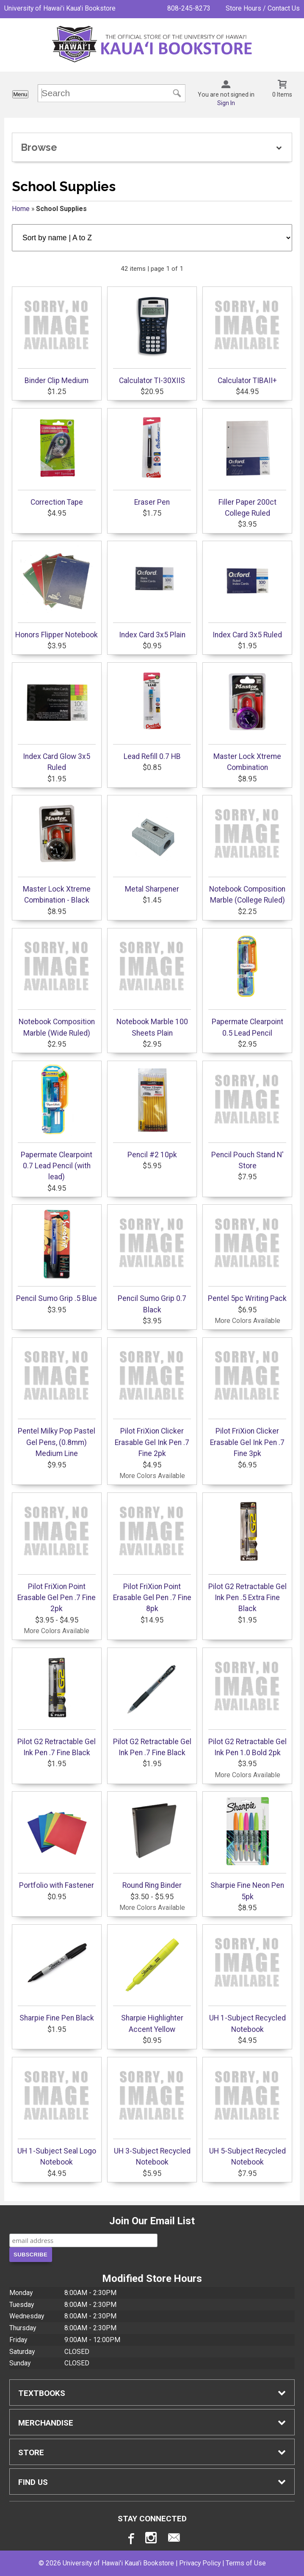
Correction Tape (57, 458)
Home (21, 209)
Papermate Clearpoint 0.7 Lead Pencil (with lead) (57, 1122)
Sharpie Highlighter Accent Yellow (152, 1980)
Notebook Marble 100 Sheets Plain (152, 984)
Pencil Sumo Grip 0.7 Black (152, 1261)
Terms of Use (246, 2563)
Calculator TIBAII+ (247, 337)
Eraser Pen (152, 458)
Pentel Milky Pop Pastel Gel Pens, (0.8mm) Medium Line (57, 1399)
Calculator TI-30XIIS (152, 337)
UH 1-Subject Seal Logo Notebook (56, 2113)
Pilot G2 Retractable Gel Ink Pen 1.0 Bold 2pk (247, 1704)
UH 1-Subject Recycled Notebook (247, 1980)
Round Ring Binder (152, 1842)
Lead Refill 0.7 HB (152, 713)
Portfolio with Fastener (57, 1842)
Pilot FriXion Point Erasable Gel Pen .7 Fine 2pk (56, 1554)
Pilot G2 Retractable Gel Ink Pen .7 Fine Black (56, 1704)
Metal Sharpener (152, 845)
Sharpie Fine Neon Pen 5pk (247, 1848)
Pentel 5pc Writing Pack (247, 1255)
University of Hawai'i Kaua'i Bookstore (60, 8)
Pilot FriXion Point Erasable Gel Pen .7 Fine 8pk (152, 1554)
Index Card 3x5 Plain (152, 591)
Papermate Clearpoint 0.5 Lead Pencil (247, 984)
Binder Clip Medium (57, 337)
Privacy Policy (200, 2563)
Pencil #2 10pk (152, 1111)
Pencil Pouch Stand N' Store (247, 1117)
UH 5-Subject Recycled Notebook (247, 2113)
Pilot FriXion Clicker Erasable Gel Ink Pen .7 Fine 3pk (247, 1399)
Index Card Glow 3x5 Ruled (57, 719)
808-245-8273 (188, 8)
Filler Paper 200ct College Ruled (247, 464)
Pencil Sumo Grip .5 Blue (56, 1255)
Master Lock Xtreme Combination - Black (57, 851)
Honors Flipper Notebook (56, 591)
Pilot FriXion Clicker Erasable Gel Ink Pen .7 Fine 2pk (152, 1399)
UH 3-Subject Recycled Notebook (152, 2113)
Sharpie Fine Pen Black (57, 1974)
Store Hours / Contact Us (263, 8)
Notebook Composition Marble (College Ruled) (247, 851)
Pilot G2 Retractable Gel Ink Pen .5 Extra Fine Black (247, 1554)
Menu (20, 94)
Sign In (226, 103)
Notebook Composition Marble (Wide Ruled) (57, 984)
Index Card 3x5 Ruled (247, 591)
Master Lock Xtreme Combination (247, 719)
